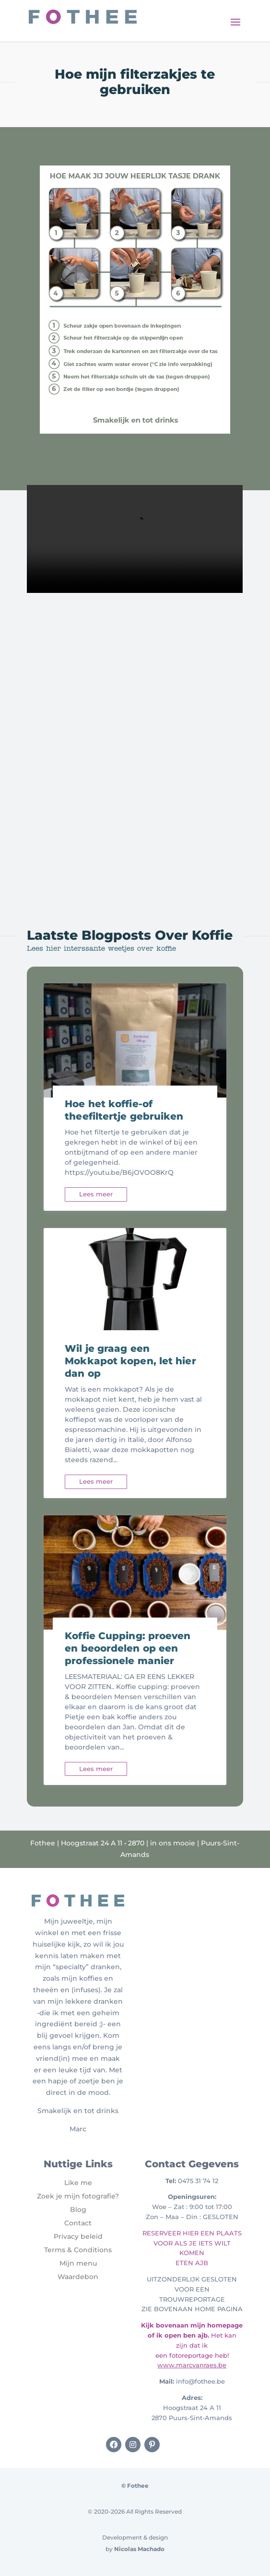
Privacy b (69, 2236)
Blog (78, 2209)
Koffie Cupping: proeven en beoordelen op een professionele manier (127, 1648)
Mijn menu (78, 2263)
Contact (78, 2223)
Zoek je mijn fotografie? (78, 2196)
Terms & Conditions (78, 2249)
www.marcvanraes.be (191, 2365)
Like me (78, 2182)
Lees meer (96, 1194)
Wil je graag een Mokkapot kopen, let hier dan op (130, 1361)
